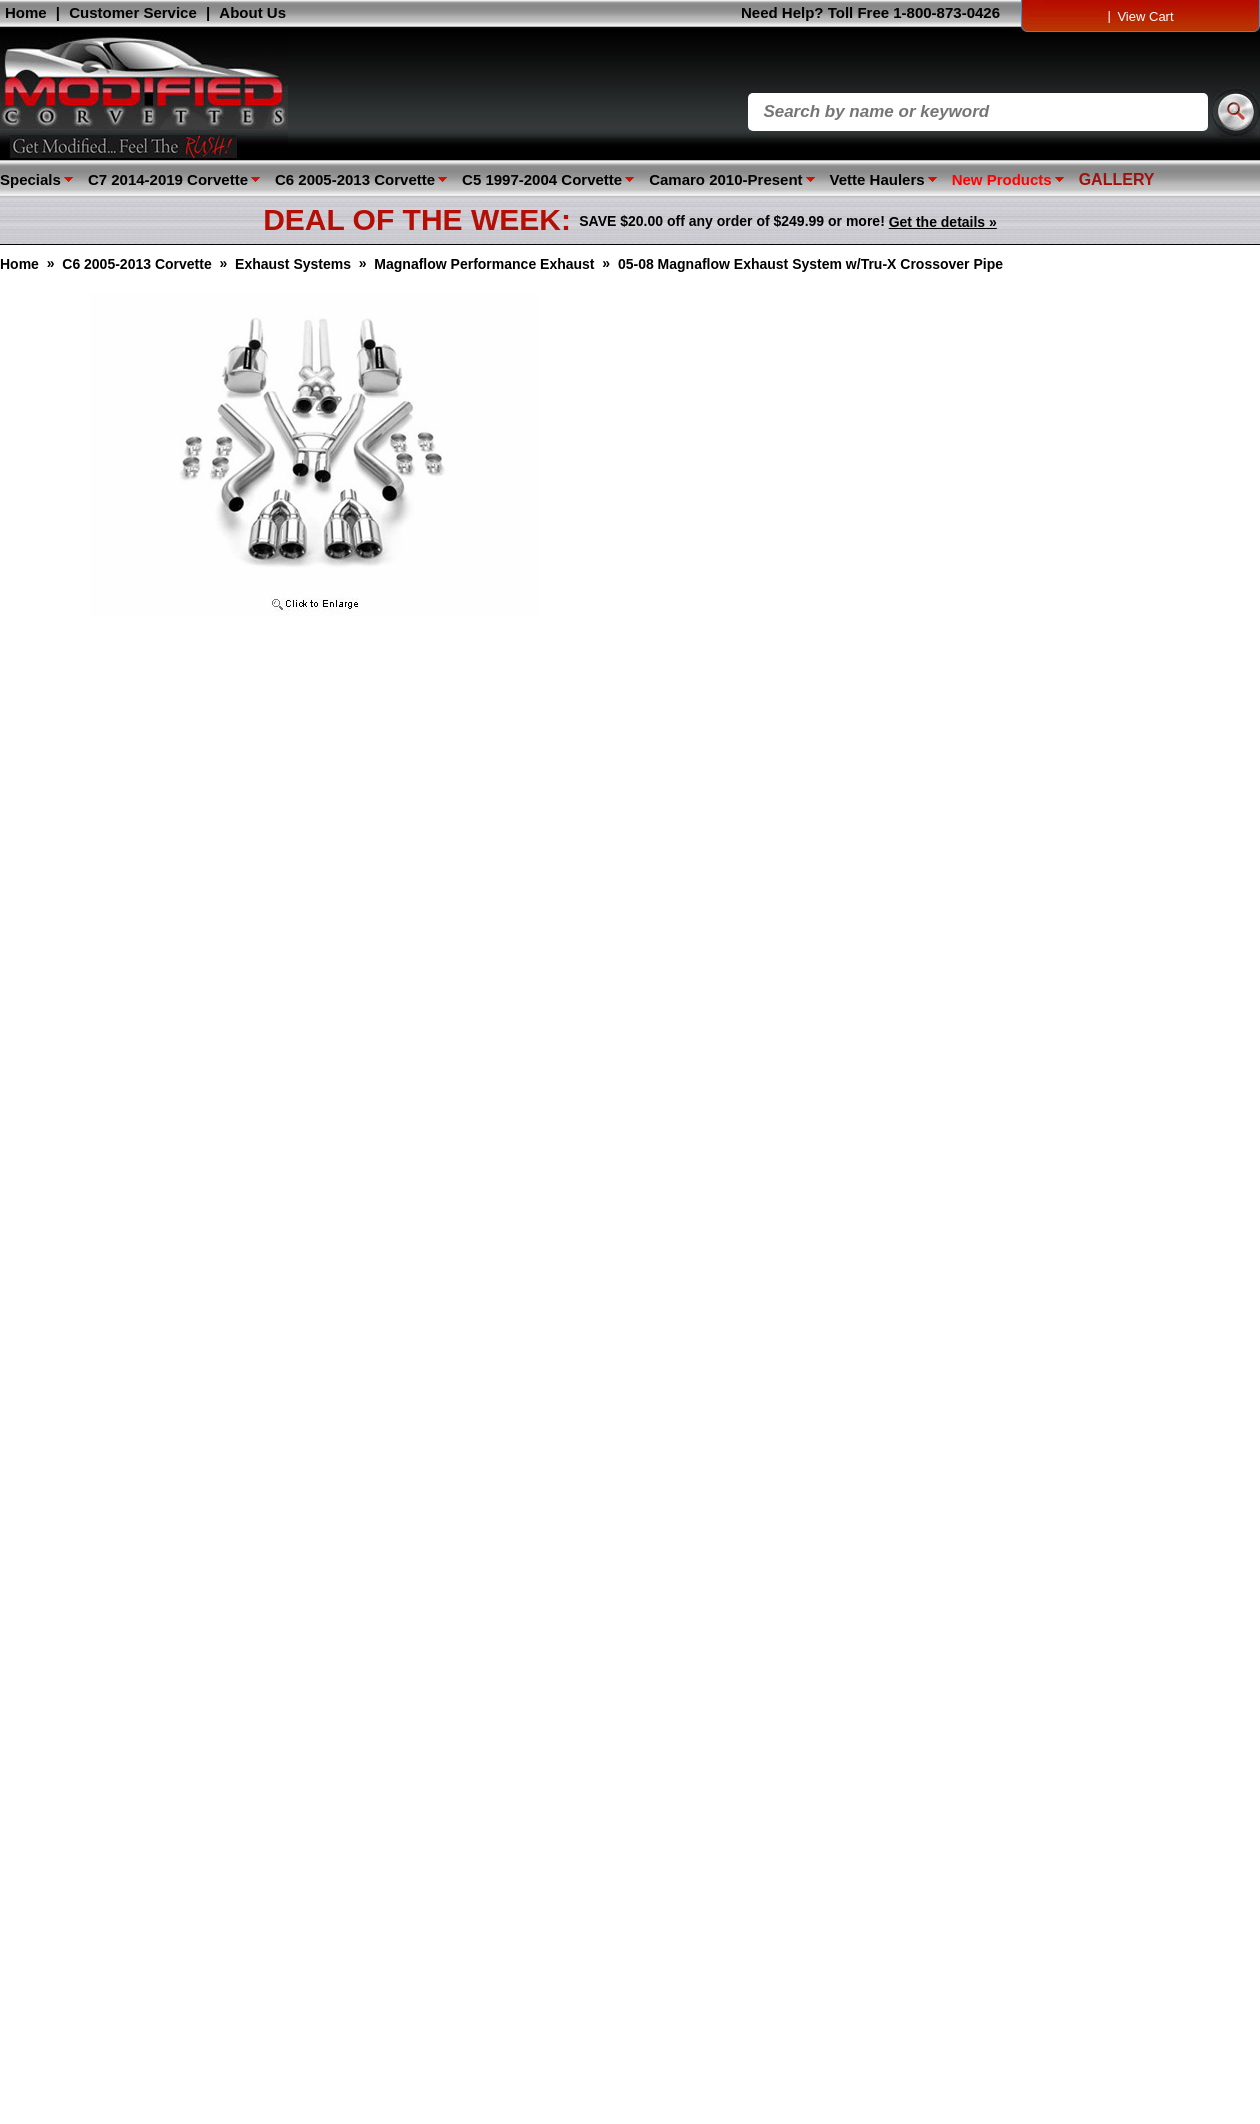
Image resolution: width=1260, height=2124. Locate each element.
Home (26, 12)
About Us (252, 12)
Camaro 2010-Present (725, 179)
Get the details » (943, 222)
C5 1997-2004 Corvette (542, 179)
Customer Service (133, 12)
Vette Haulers (877, 179)
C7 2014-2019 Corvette (168, 179)
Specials (30, 179)
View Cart (1145, 16)
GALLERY (1117, 179)
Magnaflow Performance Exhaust (484, 264)
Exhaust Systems (293, 264)
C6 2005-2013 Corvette (355, 179)
